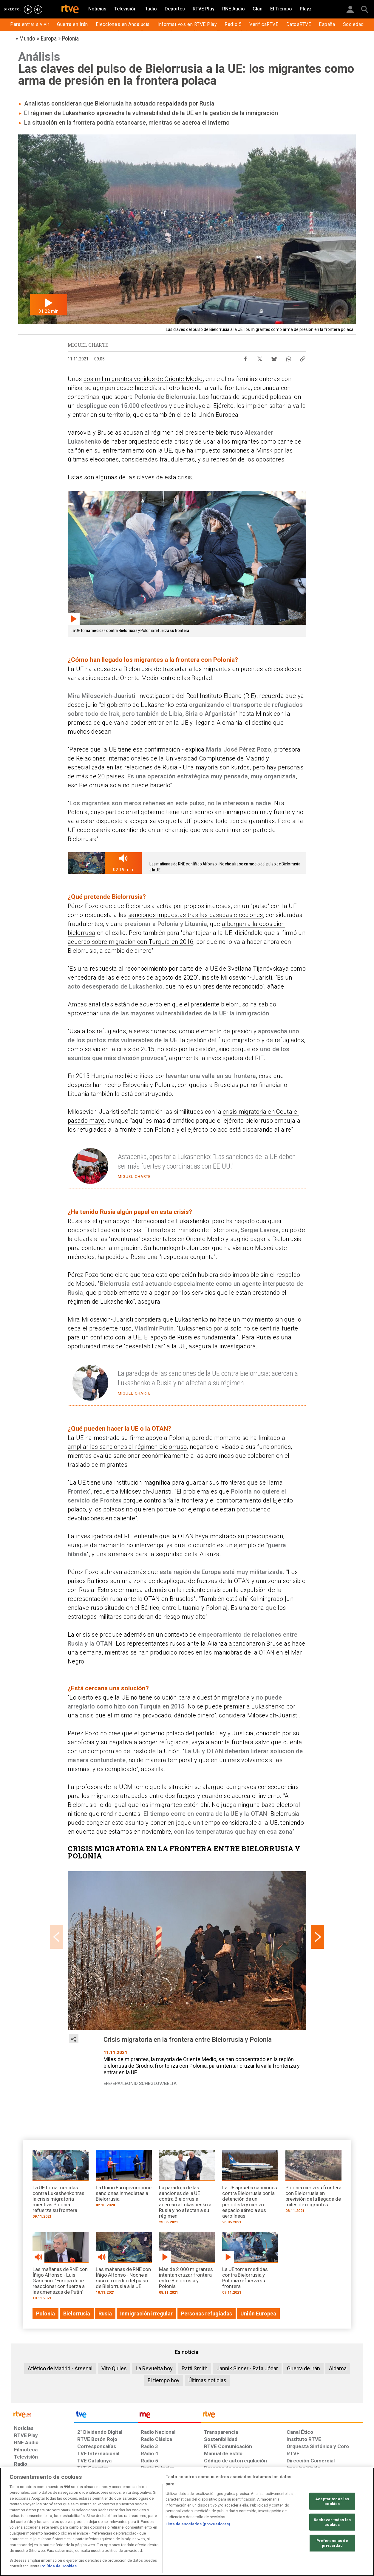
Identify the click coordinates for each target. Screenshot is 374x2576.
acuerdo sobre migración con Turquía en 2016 (130, 941)
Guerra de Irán (303, 2368)
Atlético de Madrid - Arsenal (60, 2368)
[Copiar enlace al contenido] (303, 357)
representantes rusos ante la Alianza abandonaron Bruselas (208, 1643)
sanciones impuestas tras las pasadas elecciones (195, 914)
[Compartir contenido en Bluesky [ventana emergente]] (274, 357)
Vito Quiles (114, 2368)
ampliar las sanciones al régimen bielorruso (127, 1446)
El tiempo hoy (164, 2380)
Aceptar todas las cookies (332, 2501)
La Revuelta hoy (154, 2368)
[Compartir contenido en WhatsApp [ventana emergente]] (288, 357)
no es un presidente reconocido (219, 986)
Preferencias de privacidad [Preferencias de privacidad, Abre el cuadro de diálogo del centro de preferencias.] (332, 2543)
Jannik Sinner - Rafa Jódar (247, 2368)
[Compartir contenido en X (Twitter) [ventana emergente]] (260, 357)
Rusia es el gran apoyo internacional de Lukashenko (138, 1221)
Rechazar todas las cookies (332, 2522)
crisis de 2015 (135, 1049)
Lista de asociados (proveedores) (198, 2524)
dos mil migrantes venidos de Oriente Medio (143, 378)
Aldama (338, 2368)
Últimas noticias (207, 2380)
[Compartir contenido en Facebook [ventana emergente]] (245, 357)
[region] (187, 2521)
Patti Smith (195, 2368)
